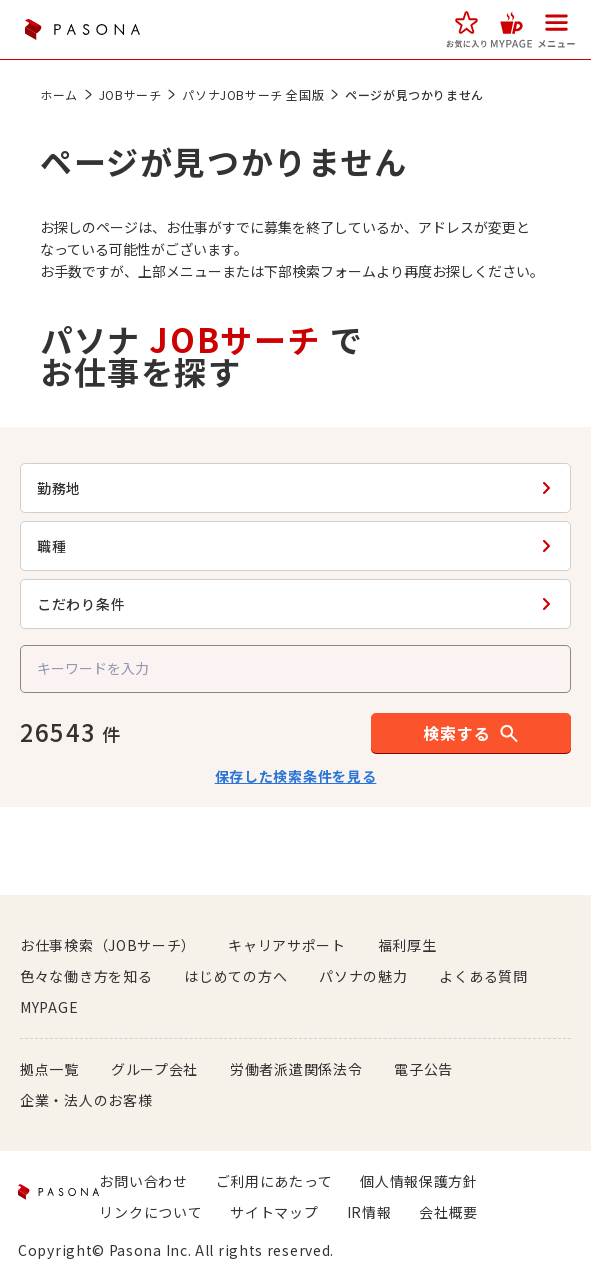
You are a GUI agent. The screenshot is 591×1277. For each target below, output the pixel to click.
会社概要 (448, 1212)
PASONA (82, 29)
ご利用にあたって (274, 1181)
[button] (466, 29)
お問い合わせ (143, 1181)
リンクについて (150, 1212)
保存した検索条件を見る (296, 776)
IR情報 (369, 1212)
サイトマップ (274, 1212)
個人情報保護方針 (419, 1181)
